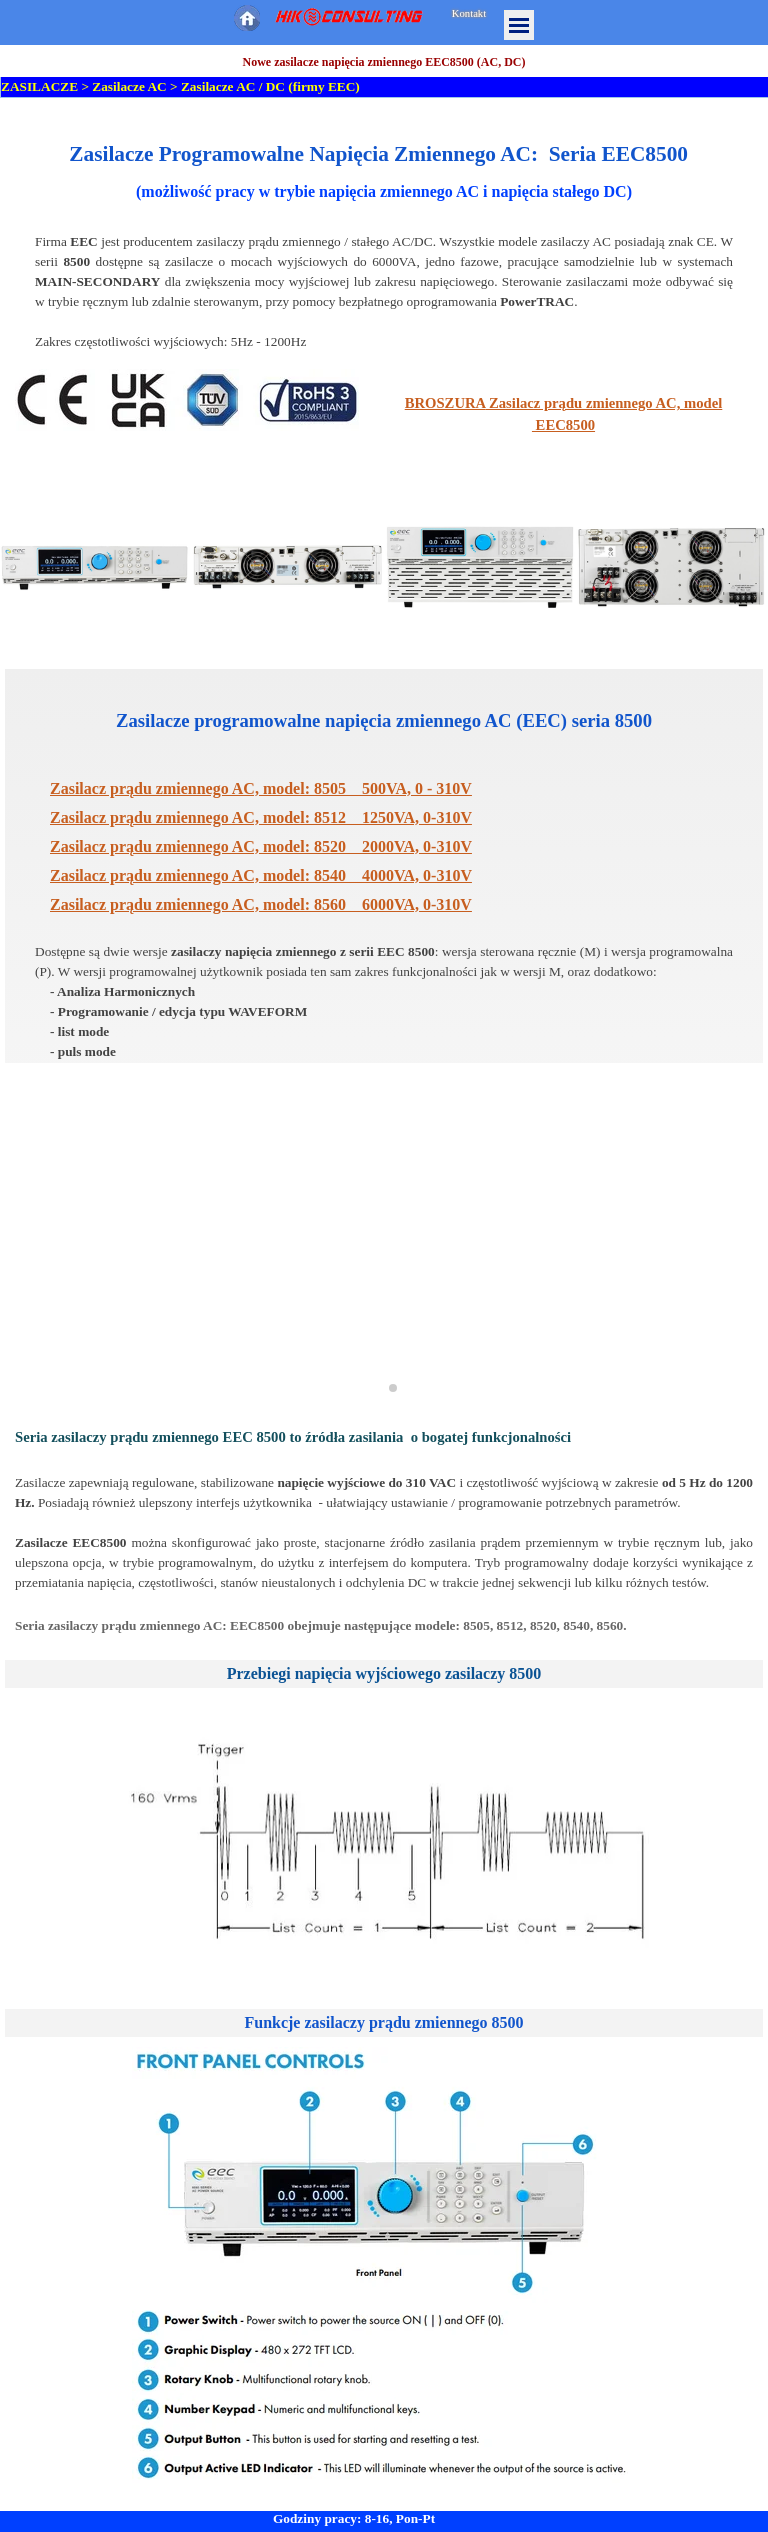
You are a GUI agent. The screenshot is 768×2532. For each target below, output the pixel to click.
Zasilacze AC (129, 86)
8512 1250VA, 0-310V (261, 817)
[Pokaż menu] (519, 25)
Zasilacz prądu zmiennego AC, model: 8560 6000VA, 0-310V (261, 904)
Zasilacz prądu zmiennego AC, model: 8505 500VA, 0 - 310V (261, 788)
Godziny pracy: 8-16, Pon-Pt (354, 2518)
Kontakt (469, 13)
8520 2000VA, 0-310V (261, 846)
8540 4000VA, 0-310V (261, 875)
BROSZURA (445, 403)
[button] (96, 568)
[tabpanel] (384, 245)
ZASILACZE (39, 86)
